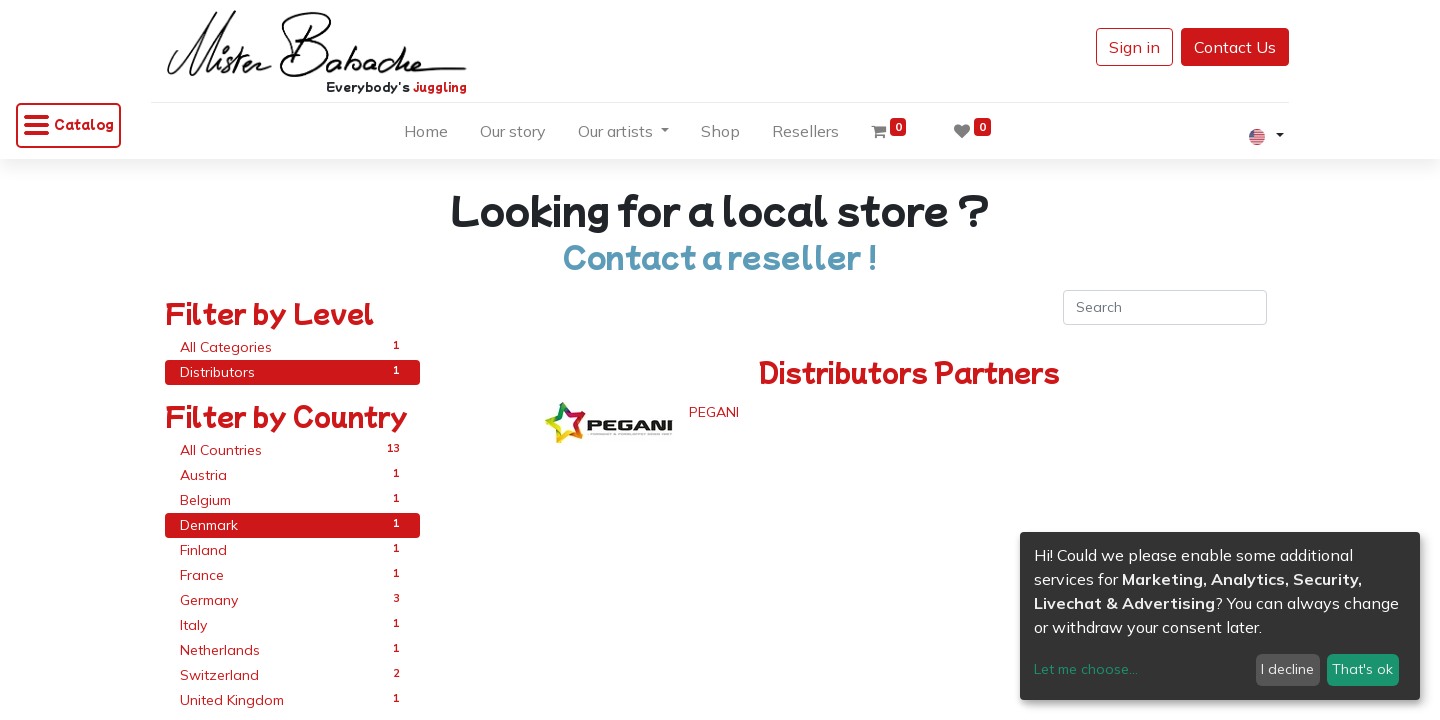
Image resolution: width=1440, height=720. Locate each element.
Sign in (1120, 47)
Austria (292, 474)
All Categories (292, 346)
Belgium (292, 499)
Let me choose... (1086, 669)
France (292, 574)
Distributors (292, 371)
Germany (292, 599)
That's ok (1362, 669)
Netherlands (292, 649)
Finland (292, 549)
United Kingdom (292, 699)
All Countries (292, 449)
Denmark (292, 524)
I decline (1287, 669)
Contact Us (1221, 47)
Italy (292, 624)
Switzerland (292, 674)
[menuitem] (426, 135)
